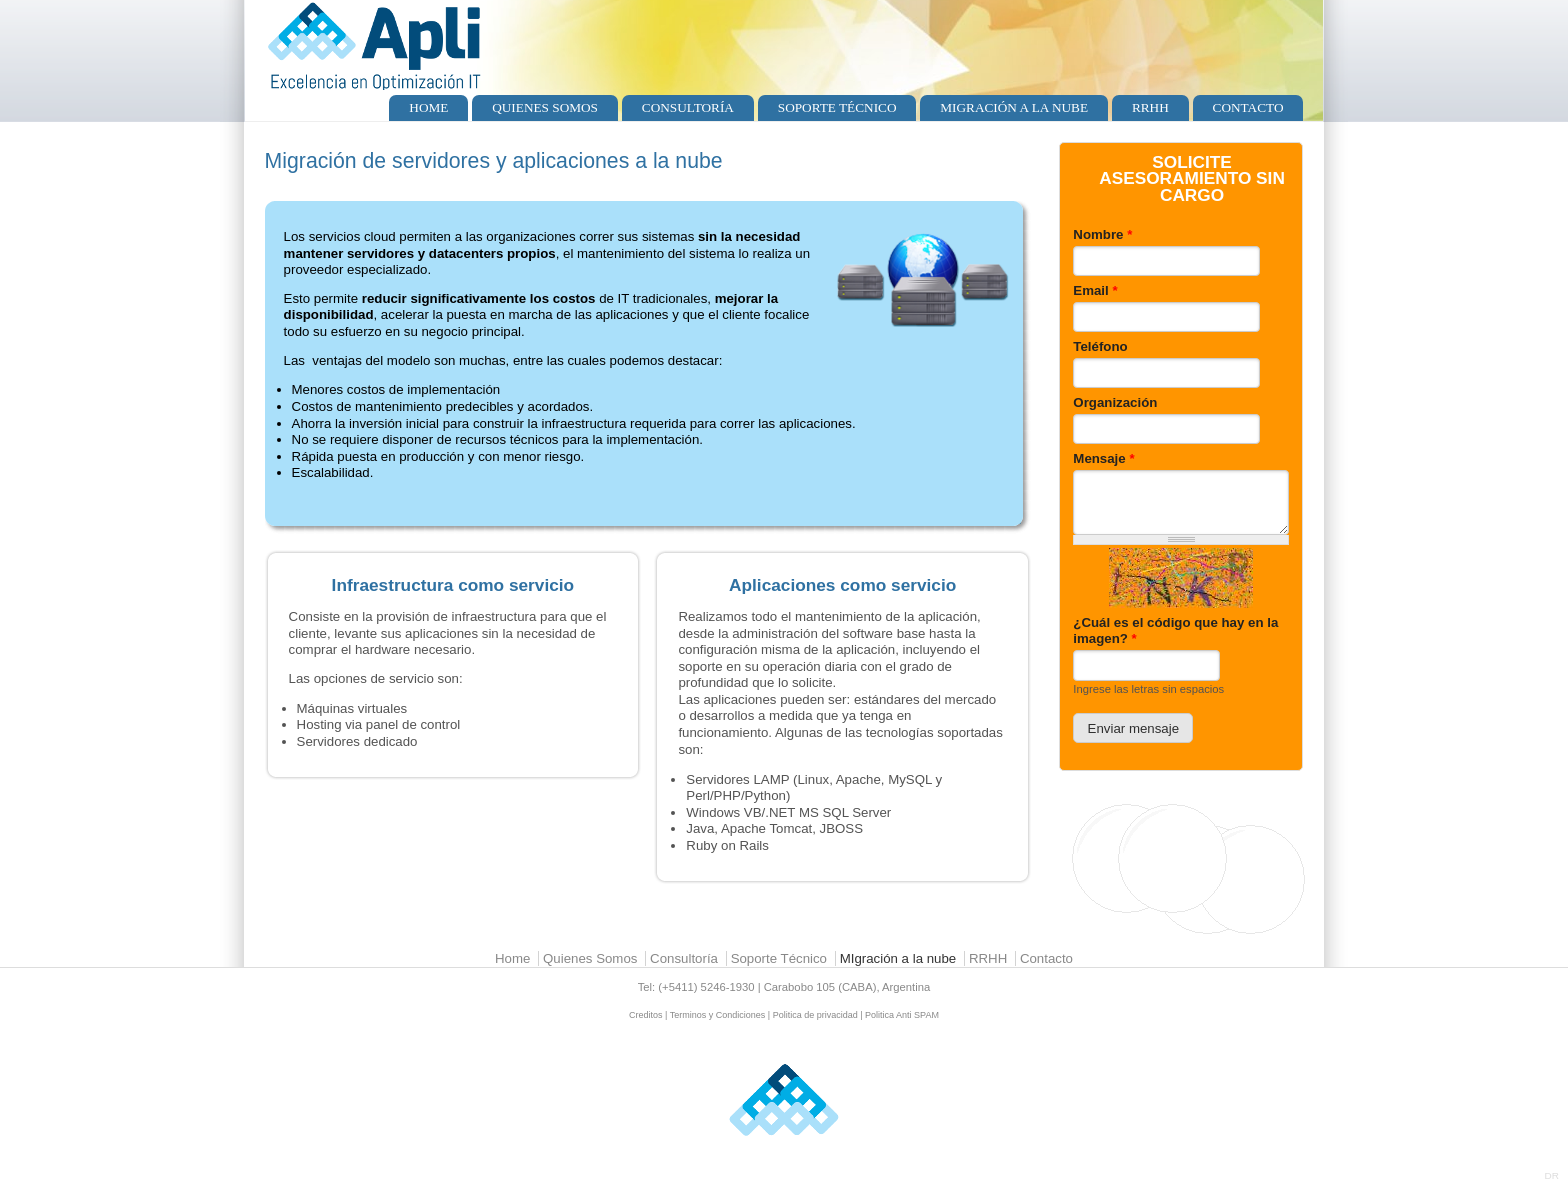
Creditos (646, 1015)
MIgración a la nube (1014, 107)
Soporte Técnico (837, 107)
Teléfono (1100, 346)
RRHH (1150, 107)
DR (1552, 1175)
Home (428, 107)
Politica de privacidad (815, 1015)
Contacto (1248, 107)
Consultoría (688, 107)
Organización (1115, 402)
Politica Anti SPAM (902, 1015)
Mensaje (1103, 458)
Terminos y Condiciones (718, 1015)
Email (1095, 290)
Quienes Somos (545, 107)
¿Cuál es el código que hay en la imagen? (1175, 631)
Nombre (1102, 234)
